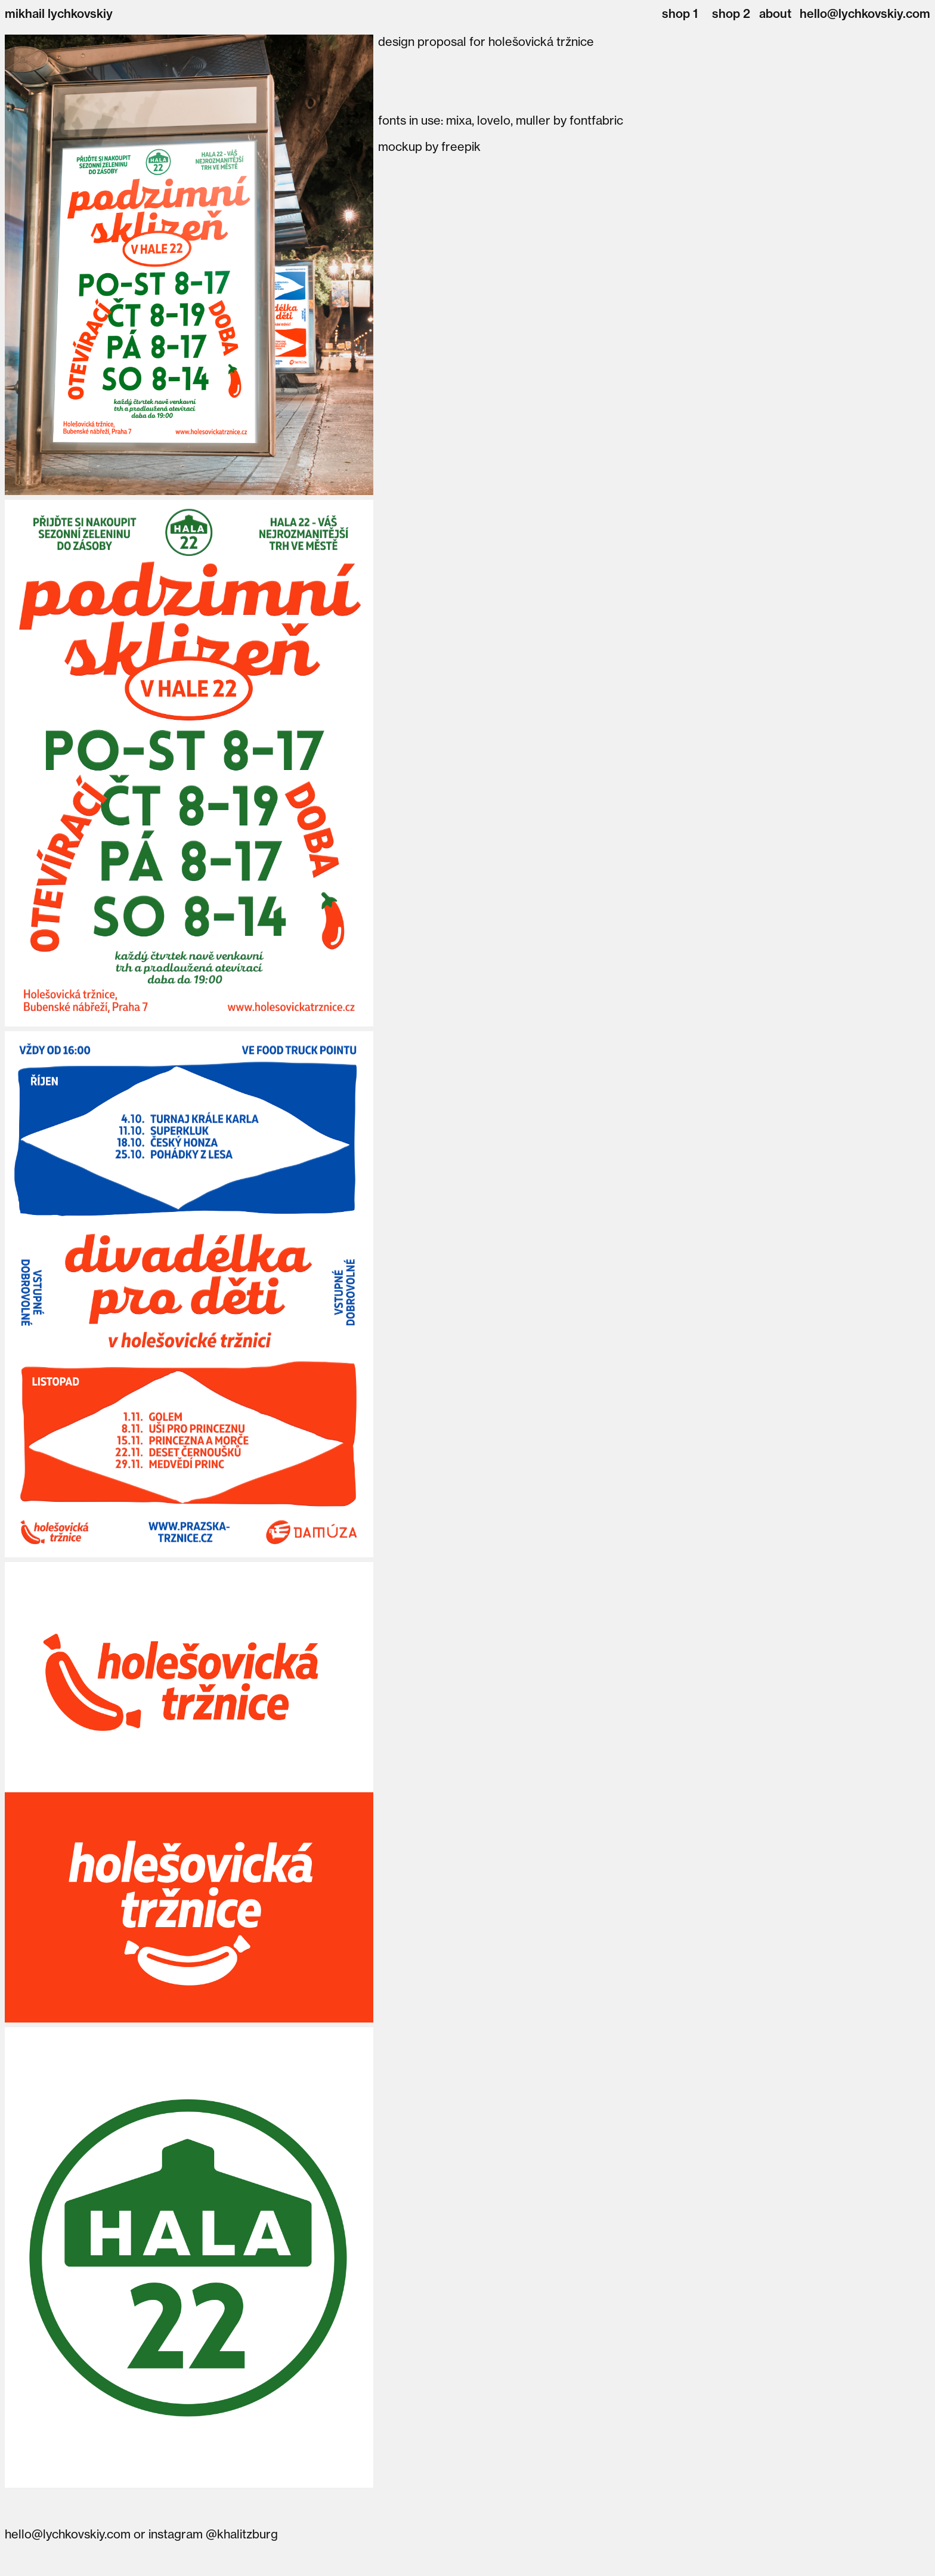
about (775, 13)
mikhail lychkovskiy (59, 13)
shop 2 (731, 13)
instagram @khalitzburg (213, 2533)
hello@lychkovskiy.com (865, 13)
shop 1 (680, 13)
